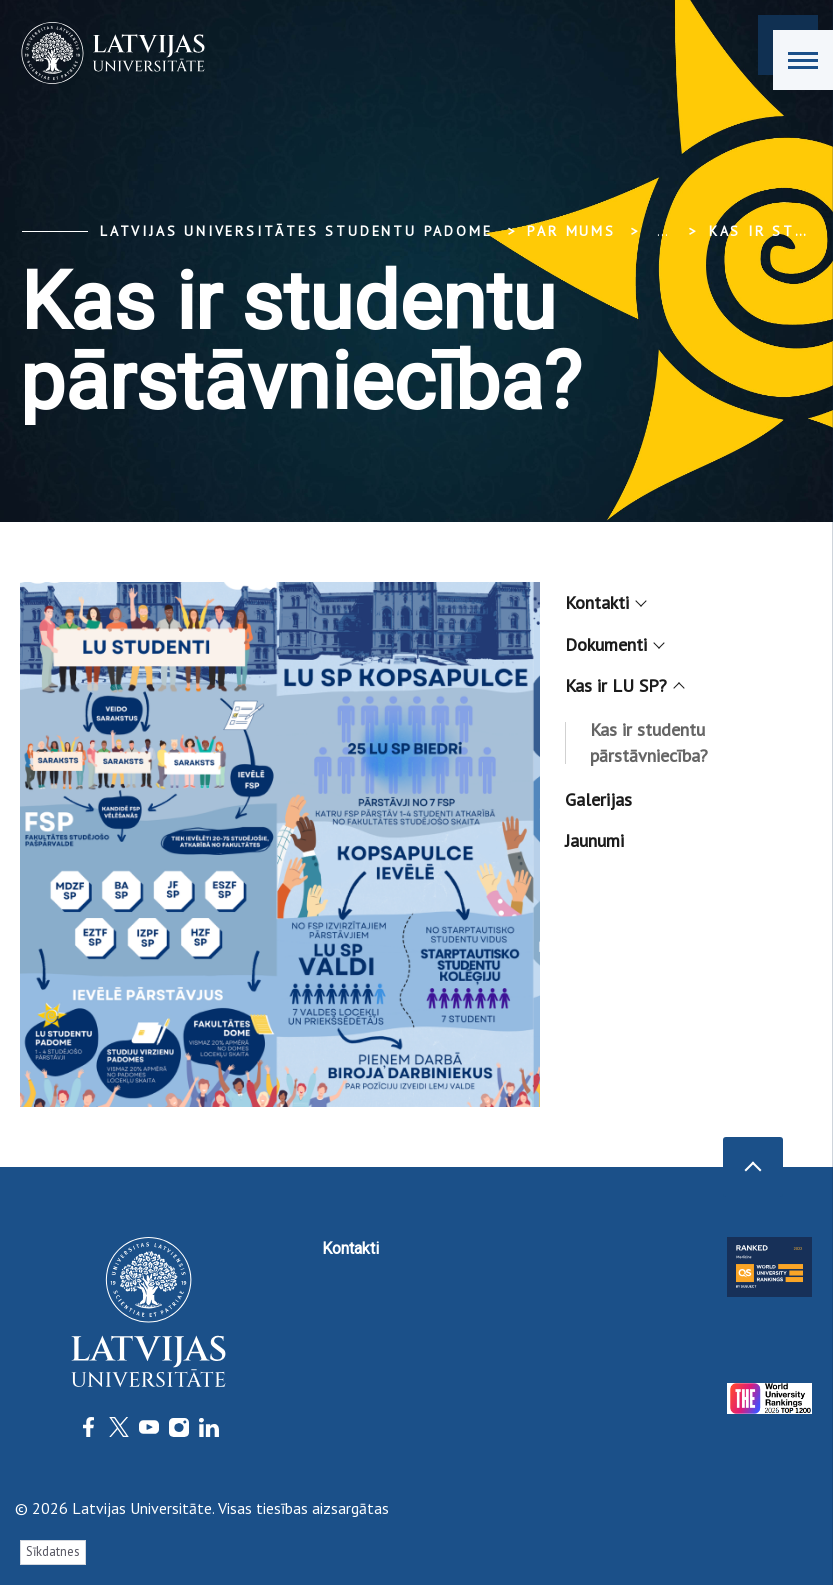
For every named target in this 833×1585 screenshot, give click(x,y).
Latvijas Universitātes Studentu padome (296, 231)
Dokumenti (613, 644)
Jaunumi (594, 840)
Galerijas (598, 799)
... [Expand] (662, 231)
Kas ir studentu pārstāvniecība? (649, 742)
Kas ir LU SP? (623, 685)
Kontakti (604, 602)
